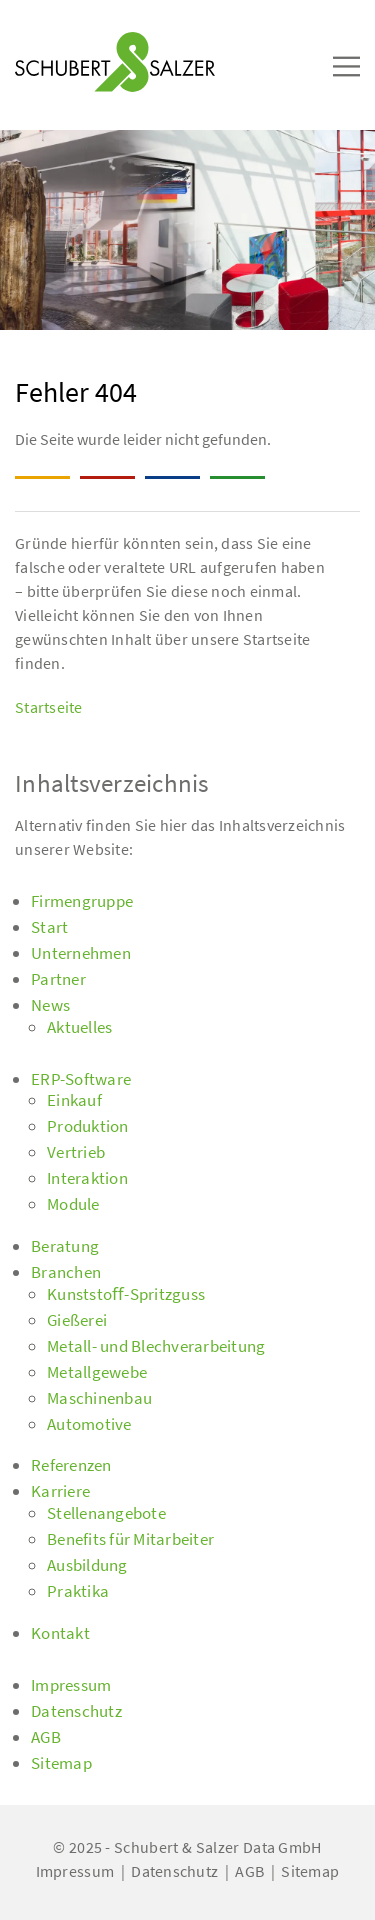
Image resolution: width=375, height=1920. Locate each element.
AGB (249, 1871)
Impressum (75, 1871)
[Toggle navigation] (44, 21)
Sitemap (310, 1871)
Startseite (49, 707)
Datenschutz (174, 1871)
